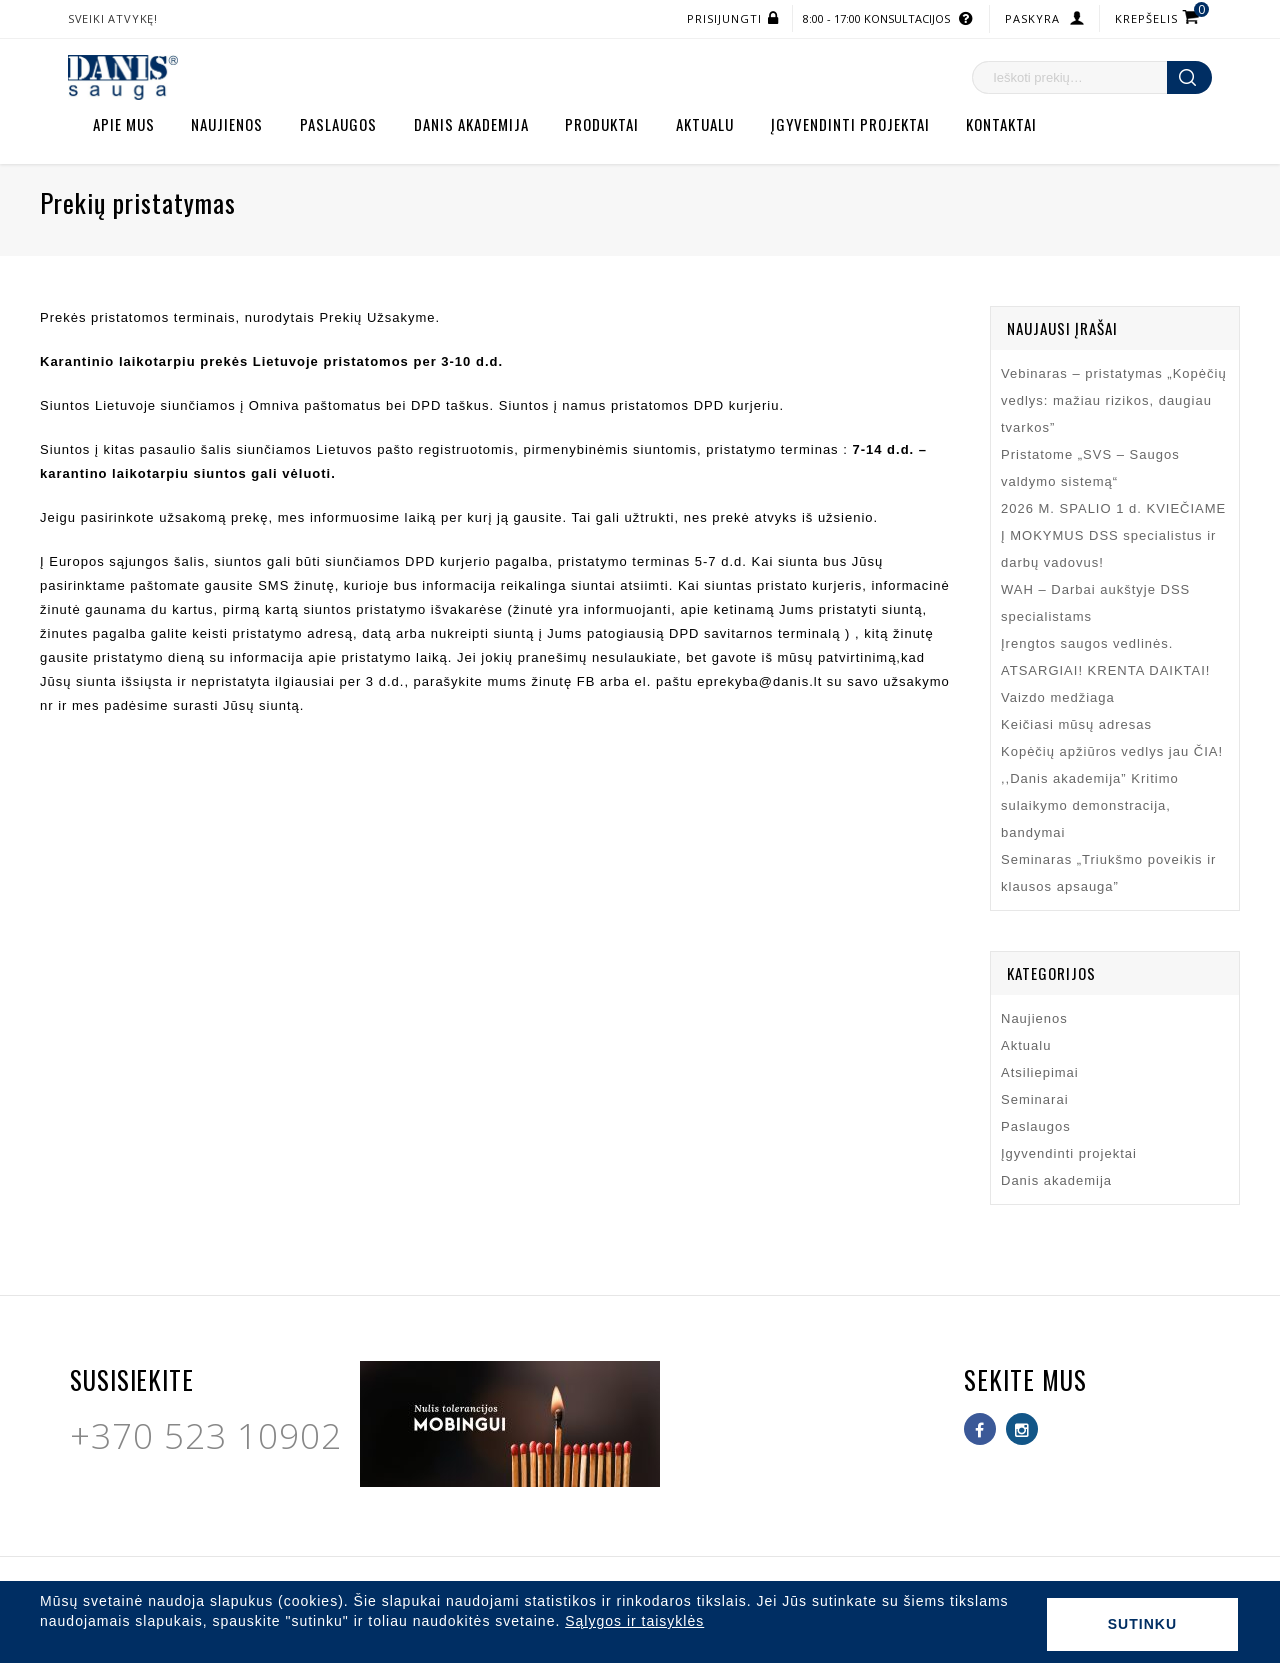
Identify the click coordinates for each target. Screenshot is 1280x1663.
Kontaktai (1001, 124)
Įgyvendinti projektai (850, 124)
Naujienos (227, 124)
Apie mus (124, 124)
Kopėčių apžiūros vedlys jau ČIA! (1112, 751)
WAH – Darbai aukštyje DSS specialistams (1095, 603)
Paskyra (1032, 18)
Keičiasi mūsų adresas (1076, 724)
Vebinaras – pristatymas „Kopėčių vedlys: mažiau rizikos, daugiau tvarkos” (1114, 400)
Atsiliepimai (1040, 1072)
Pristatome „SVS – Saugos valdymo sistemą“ (1090, 468)
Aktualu (705, 124)
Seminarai (1035, 1099)
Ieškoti (1189, 77)
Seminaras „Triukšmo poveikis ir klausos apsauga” (1108, 873)
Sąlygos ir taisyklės (634, 1621)
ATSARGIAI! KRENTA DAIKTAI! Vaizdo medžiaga (1105, 684)
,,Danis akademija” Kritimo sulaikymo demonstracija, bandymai (1090, 805)
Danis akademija (471, 124)
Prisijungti (724, 18)
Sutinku (1142, 1624)
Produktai (602, 124)
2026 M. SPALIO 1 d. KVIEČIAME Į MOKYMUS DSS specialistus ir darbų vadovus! (1113, 535)
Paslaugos (338, 124)
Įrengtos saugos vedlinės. (1087, 643)
